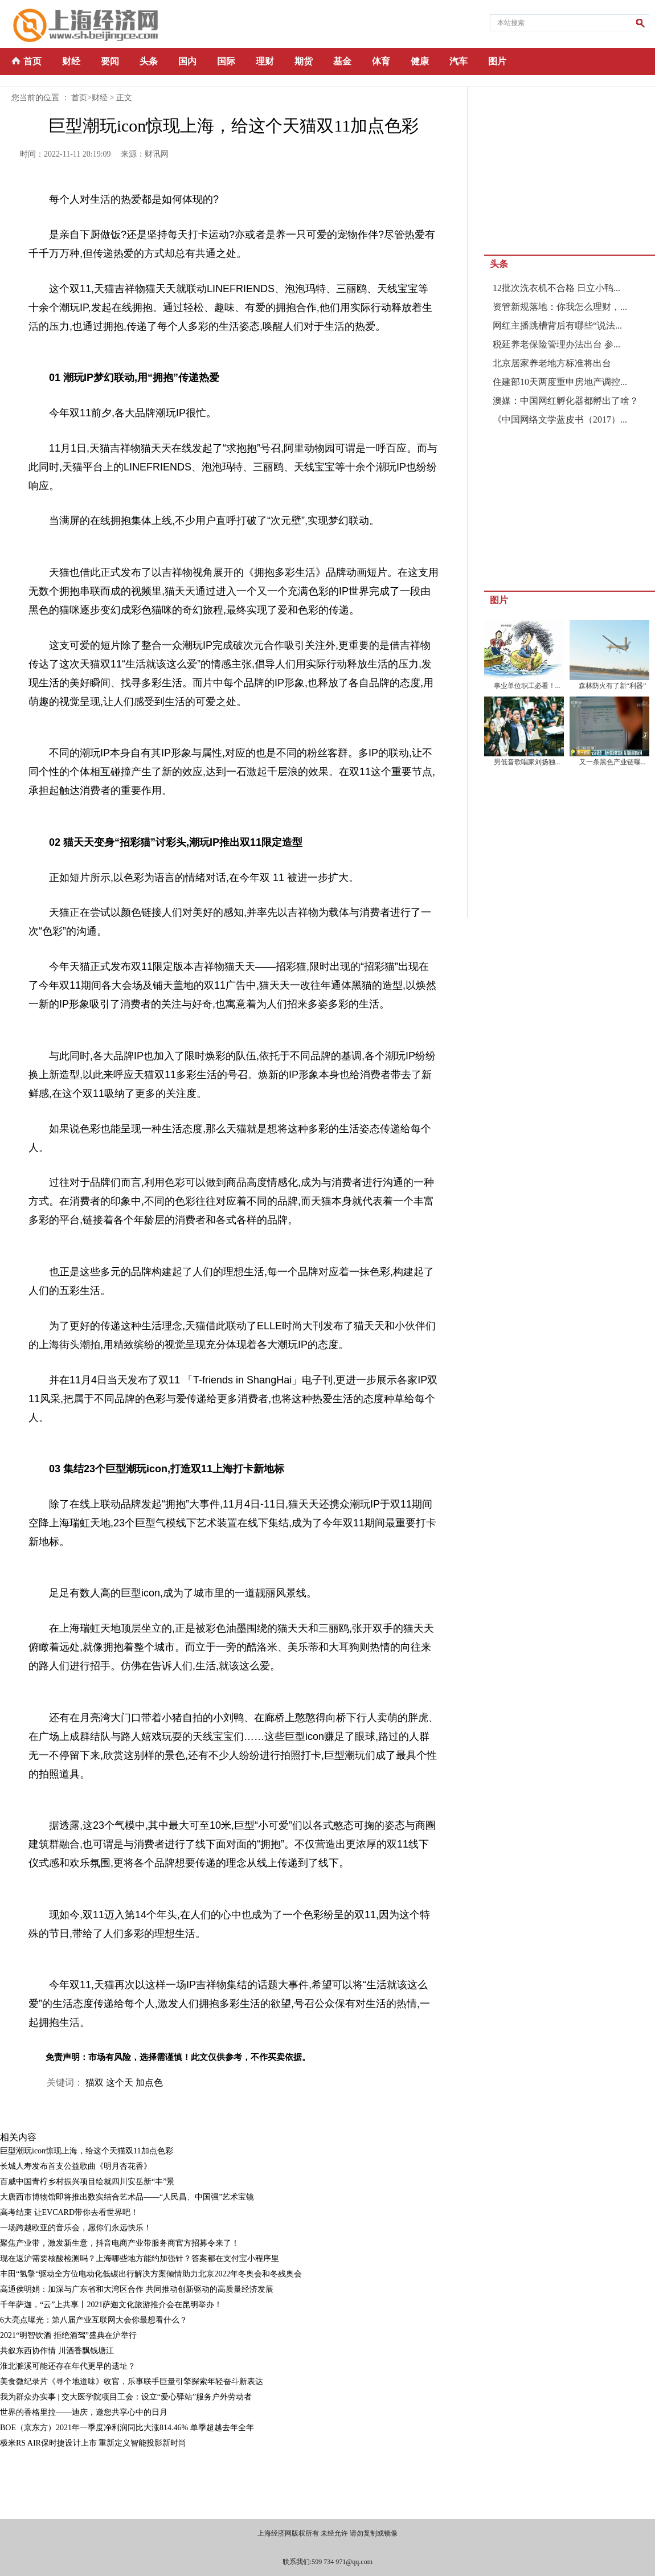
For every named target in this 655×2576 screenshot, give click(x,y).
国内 (187, 61)
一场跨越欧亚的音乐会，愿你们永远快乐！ (76, 2227)
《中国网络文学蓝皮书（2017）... (560, 419)
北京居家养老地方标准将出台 (552, 363)
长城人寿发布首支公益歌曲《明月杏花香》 (76, 2166)
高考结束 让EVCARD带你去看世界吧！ (69, 2212)
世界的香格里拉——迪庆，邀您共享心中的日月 (83, 2412)
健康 (420, 61)
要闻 (110, 61)
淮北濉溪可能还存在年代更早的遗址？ (68, 2366)
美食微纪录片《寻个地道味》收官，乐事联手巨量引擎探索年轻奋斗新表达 (131, 2381)
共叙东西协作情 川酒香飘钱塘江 (57, 2350)
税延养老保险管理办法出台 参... (556, 344)
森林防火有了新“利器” (612, 686)
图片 (497, 61)
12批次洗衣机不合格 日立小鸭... (556, 288)
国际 (226, 61)
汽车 (458, 61)
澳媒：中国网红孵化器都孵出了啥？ (565, 401)
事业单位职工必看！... (527, 686)
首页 (32, 61)
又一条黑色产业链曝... (612, 762)
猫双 (94, 2082)
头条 (149, 61)
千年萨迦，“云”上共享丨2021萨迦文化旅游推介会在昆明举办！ (111, 2304)
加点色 (149, 2082)
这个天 (119, 2082)
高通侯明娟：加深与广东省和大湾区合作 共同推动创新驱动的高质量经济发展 (136, 2289)
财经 (71, 61)
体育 (381, 61)
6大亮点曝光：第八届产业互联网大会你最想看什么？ (93, 2320)
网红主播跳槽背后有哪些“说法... (557, 325)
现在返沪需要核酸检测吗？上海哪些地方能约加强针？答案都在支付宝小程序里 (139, 2258)
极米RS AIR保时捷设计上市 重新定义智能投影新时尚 (93, 2443)
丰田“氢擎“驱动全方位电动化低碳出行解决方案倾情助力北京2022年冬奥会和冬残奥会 (151, 2274)
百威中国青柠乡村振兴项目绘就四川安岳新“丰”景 (87, 2181)
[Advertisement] (216, 2482)
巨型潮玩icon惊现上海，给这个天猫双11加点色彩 (86, 2151)
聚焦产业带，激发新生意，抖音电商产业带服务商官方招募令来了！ (119, 2243)
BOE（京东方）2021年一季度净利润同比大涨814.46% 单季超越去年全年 (127, 2427)
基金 (342, 61)
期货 (303, 61)
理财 (265, 61)
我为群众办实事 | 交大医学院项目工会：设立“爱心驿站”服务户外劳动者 (126, 2397)
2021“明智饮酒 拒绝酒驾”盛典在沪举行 (68, 2335)
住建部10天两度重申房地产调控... (560, 382)
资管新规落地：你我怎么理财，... (560, 307)
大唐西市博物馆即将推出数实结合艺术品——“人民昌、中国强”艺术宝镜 (127, 2197)
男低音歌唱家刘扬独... (527, 762)
